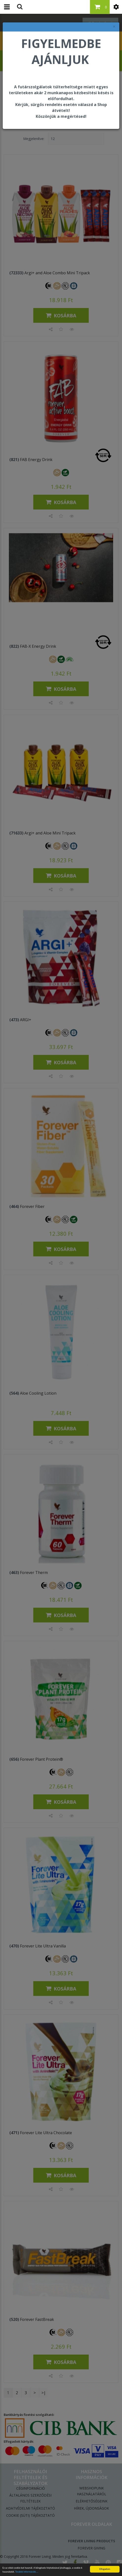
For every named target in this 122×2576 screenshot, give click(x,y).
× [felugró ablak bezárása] (114, 26)
